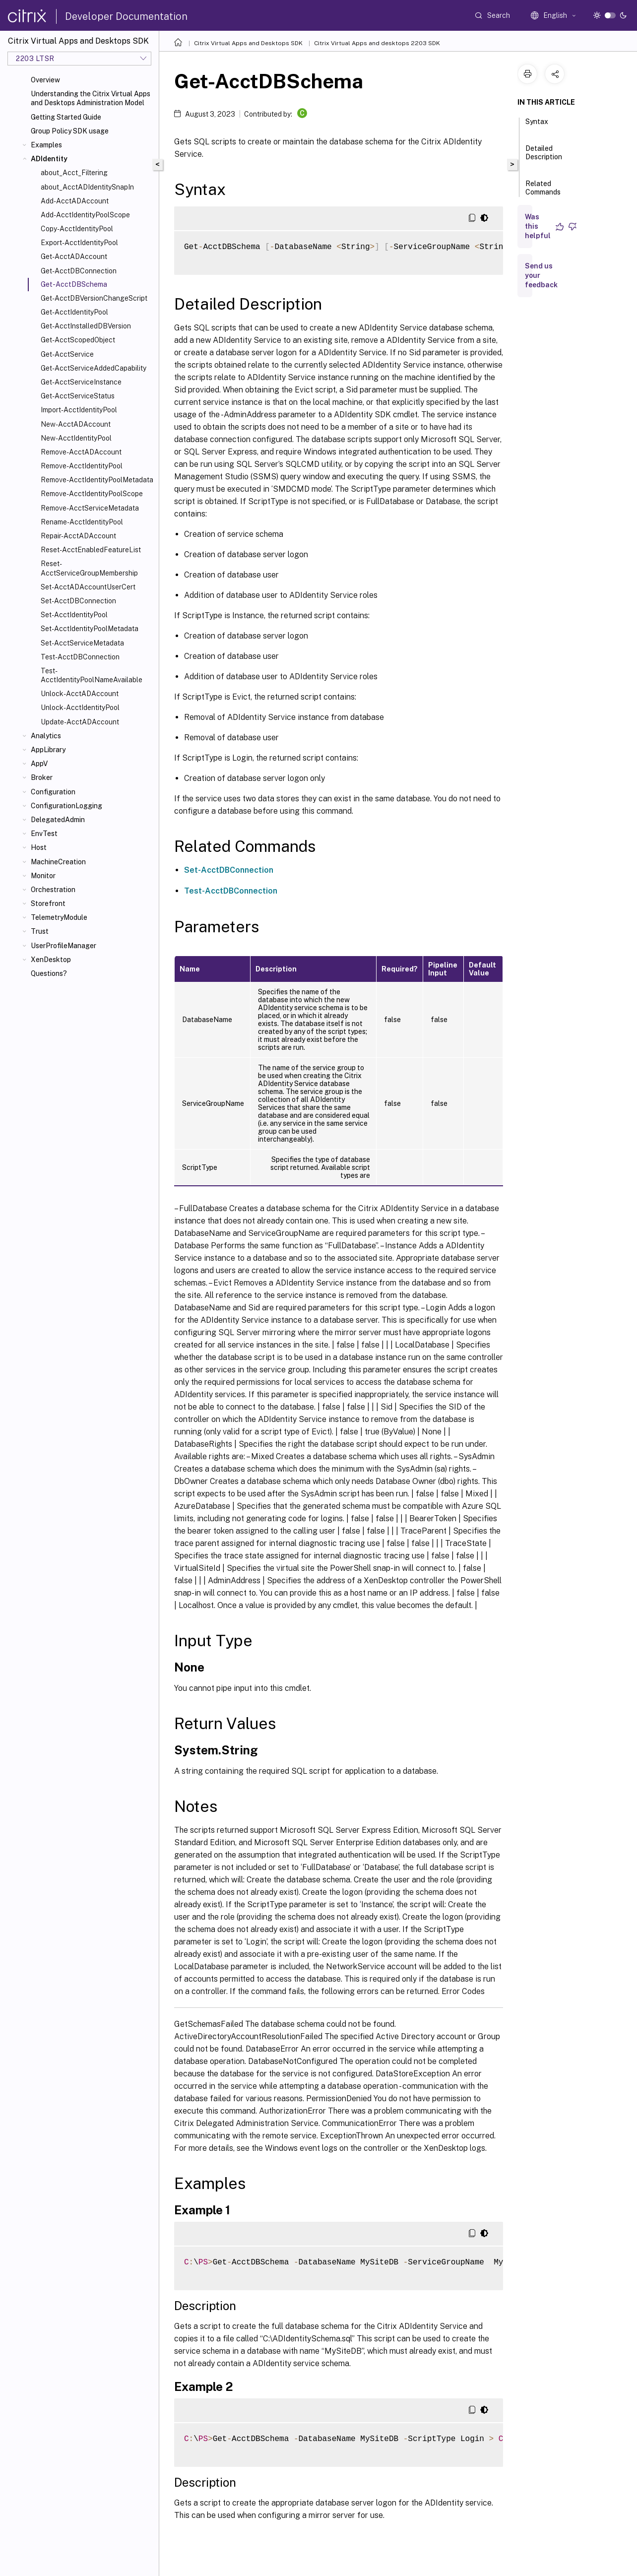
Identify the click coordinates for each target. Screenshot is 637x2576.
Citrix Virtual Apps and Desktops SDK (248, 43)
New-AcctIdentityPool (76, 438)
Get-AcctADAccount (74, 256)
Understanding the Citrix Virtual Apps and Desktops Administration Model (90, 98)
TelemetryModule (59, 917)
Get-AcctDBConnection (79, 271)
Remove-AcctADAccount (81, 452)
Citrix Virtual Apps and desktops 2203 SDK (377, 43)
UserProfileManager (63, 946)
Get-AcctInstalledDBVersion (86, 326)
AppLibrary (48, 750)
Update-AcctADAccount (80, 722)
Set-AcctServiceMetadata (82, 643)
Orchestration (53, 890)
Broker (42, 777)
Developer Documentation (126, 16)
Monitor (43, 876)
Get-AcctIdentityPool (74, 312)
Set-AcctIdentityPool (74, 615)
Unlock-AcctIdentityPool (80, 707)
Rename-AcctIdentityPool (82, 522)
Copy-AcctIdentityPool (77, 229)
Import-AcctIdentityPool (79, 410)
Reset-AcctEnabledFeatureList (91, 550)
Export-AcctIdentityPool (79, 243)
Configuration (53, 792)
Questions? (49, 973)
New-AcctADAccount (76, 424)
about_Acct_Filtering (74, 173)
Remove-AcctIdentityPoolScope (92, 494)
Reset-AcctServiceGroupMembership (89, 568)
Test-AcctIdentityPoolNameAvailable (91, 675)
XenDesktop (51, 960)
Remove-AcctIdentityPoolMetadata (97, 480)
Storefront (48, 903)
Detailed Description (543, 157)
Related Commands (543, 192)
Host (39, 847)
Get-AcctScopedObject (78, 340)
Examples (46, 145)
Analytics (46, 736)
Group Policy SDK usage (70, 131)
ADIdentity (49, 159)
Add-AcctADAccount (75, 201)
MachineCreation (58, 862)
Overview (45, 80)
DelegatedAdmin (58, 820)
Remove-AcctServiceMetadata (90, 508)
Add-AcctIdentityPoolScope (85, 215)
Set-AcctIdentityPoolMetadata (89, 629)
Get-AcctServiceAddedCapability (93, 368)
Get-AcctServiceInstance (81, 382)
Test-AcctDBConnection (80, 657)
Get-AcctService (67, 354)
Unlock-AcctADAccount (80, 694)
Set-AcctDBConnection (78, 601)
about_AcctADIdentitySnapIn (87, 187)
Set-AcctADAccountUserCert (88, 587)
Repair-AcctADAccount (78, 536)
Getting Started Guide (66, 117)
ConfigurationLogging (66, 806)
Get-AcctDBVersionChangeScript (94, 298)
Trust (40, 931)
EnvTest (44, 833)
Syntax (536, 126)
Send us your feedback (541, 275)
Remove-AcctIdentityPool (82, 466)
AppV (39, 764)
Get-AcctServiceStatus (78, 396)
